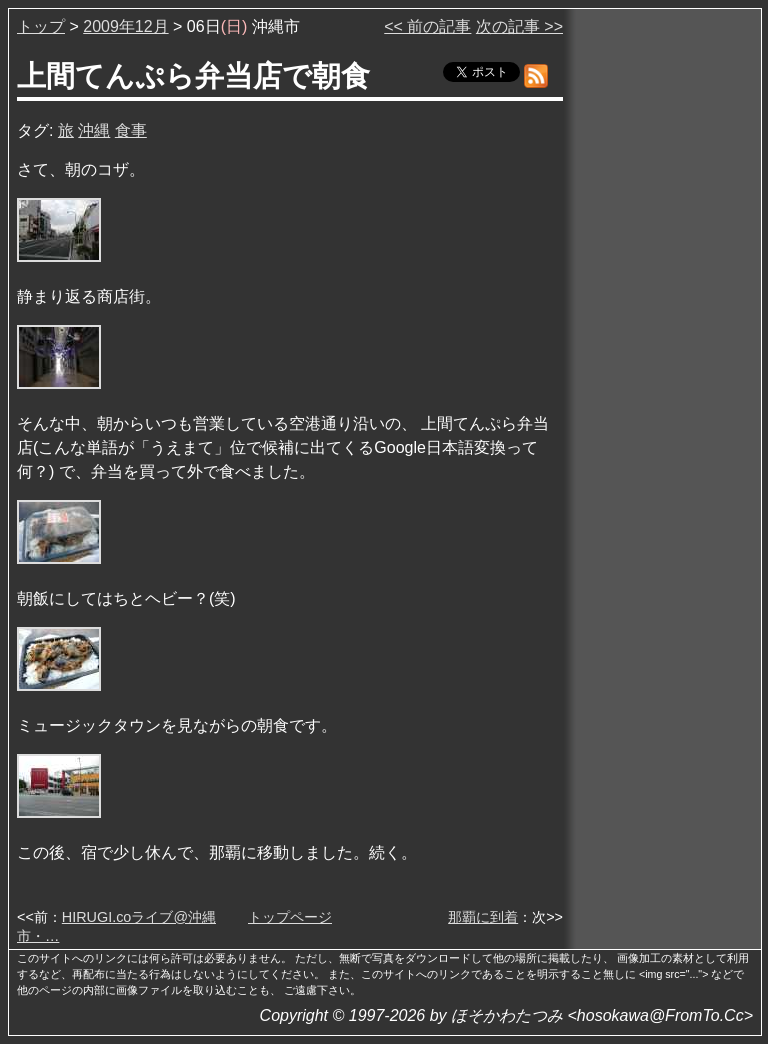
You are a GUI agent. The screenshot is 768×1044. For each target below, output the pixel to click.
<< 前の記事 (427, 26)
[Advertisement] (664, 319)
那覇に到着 (483, 917)
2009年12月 (125, 26)
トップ (41, 26)
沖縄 (94, 130)
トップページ (290, 917)
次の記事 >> (519, 26)
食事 (131, 130)
